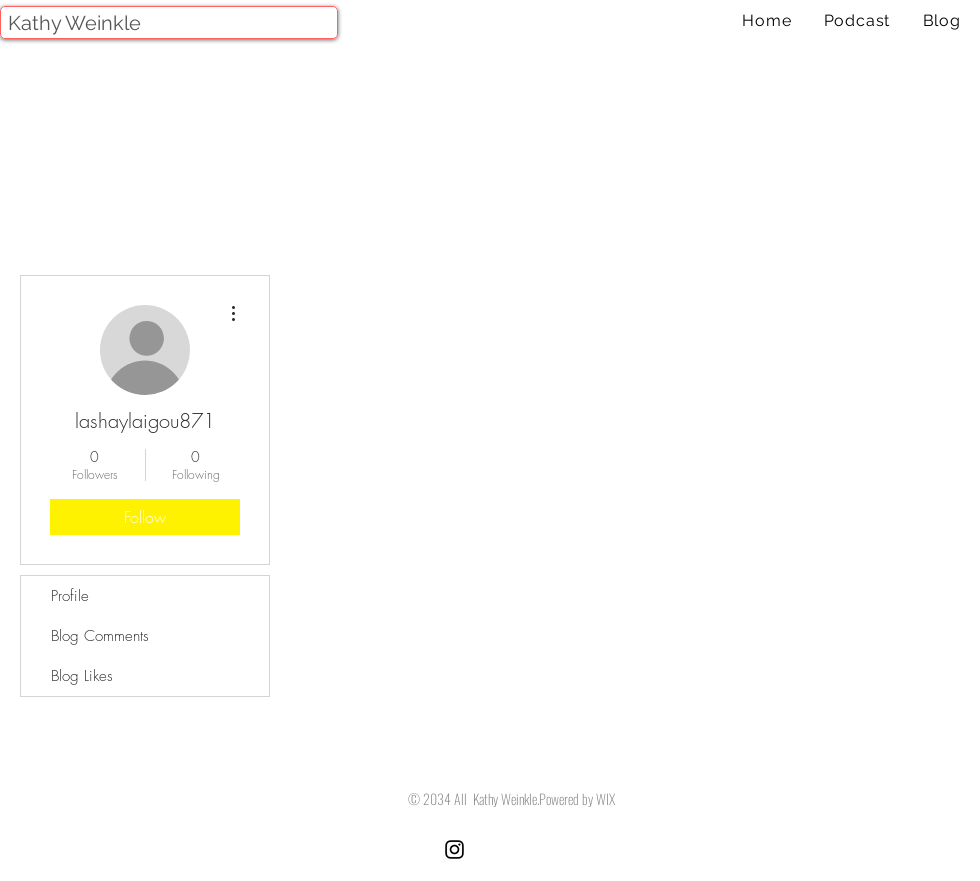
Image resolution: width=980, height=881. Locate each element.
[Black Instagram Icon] (454, 849)
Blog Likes (82, 676)
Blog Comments (100, 636)
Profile (70, 596)
